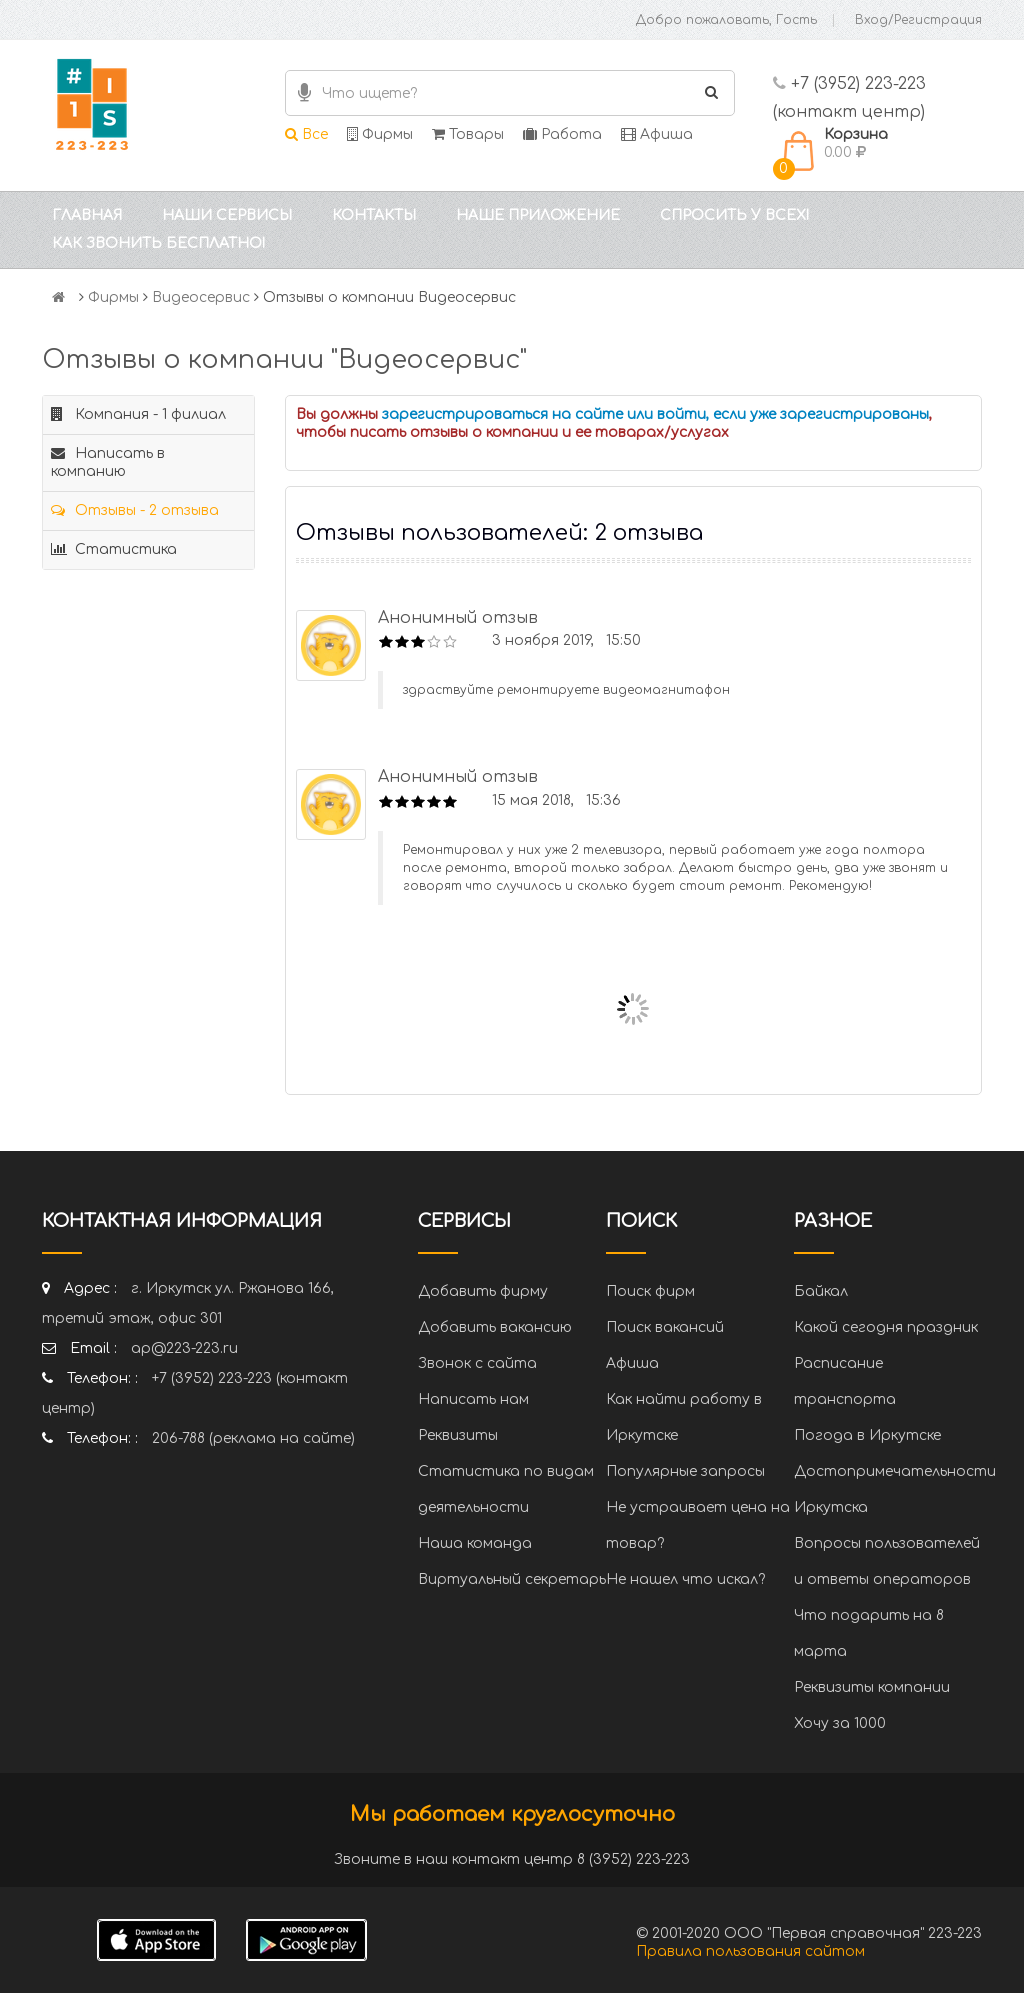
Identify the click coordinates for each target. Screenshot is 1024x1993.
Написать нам (473, 1399)
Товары (468, 134)
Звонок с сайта (477, 1363)
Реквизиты (458, 1435)
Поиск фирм (650, 1291)
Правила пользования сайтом (750, 1951)
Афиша (657, 134)
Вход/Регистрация (918, 20)
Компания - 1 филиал (138, 414)
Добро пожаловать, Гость (726, 20)
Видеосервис (201, 297)
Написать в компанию (108, 462)
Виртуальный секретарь (512, 1579)
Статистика (114, 549)
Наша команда (475, 1543)
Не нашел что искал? (685, 1579)
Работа (562, 134)
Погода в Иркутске (867, 1435)
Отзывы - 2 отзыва (135, 510)
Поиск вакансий (665, 1327)
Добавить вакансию (495, 1327)
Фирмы (380, 134)
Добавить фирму (483, 1291)
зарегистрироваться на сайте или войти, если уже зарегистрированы (655, 414)
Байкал (821, 1291)
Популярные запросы (685, 1471)
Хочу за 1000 (840, 1723)
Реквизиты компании (872, 1687)
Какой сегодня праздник (886, 1327)
